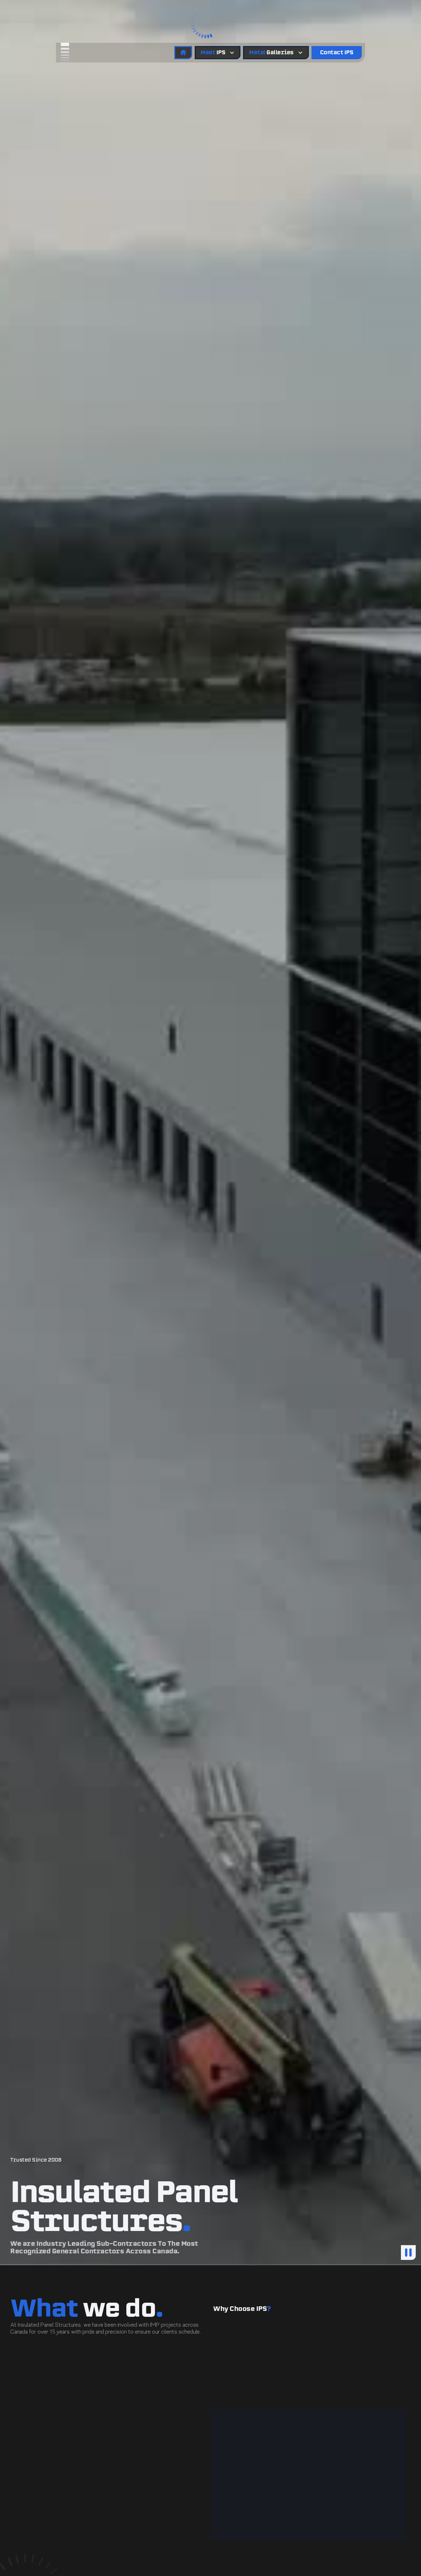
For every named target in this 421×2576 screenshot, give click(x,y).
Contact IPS (337, 52)
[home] (79, 52)
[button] (210, 21)
